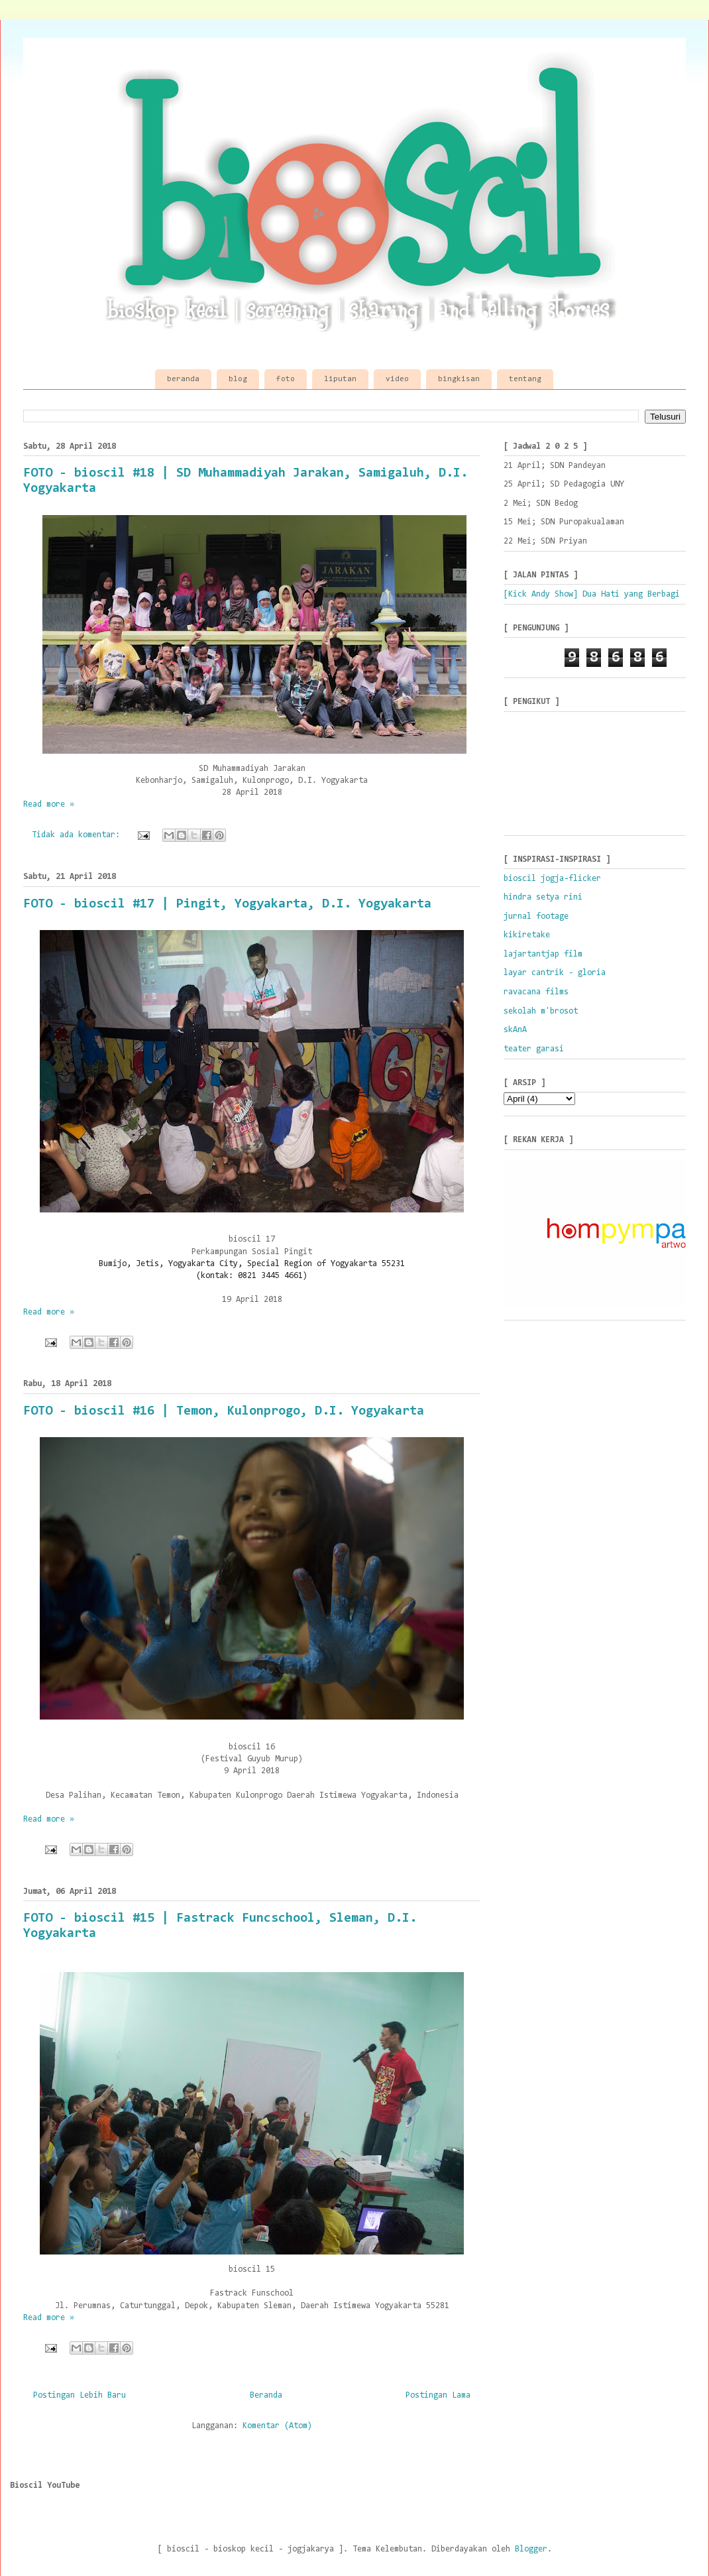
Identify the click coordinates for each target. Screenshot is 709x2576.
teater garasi (534, 1049)
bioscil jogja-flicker (552, 878)
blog (238, 379)
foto (285, 379)
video (397, 379)
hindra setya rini (543, 897)
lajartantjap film (543, 954)
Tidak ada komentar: (78, 835)
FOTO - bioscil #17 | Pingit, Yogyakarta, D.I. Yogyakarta (227, 904)
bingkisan (459, 379)
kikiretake (527, 935)
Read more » (48, 804)
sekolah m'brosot (541, 1011)
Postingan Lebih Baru (79, 2395)
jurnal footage (536, 916)
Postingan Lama (438, 2395)
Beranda (266, 2395)
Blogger (531, 2549)
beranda (183, 379)
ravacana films (536, 992)
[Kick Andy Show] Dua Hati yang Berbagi (592, 594)
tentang (525, 379)
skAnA (515, 1029)
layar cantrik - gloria (555, 972)
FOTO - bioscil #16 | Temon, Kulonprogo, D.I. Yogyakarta (223, 1411)
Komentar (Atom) (277, 2426)
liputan (340, 379)
